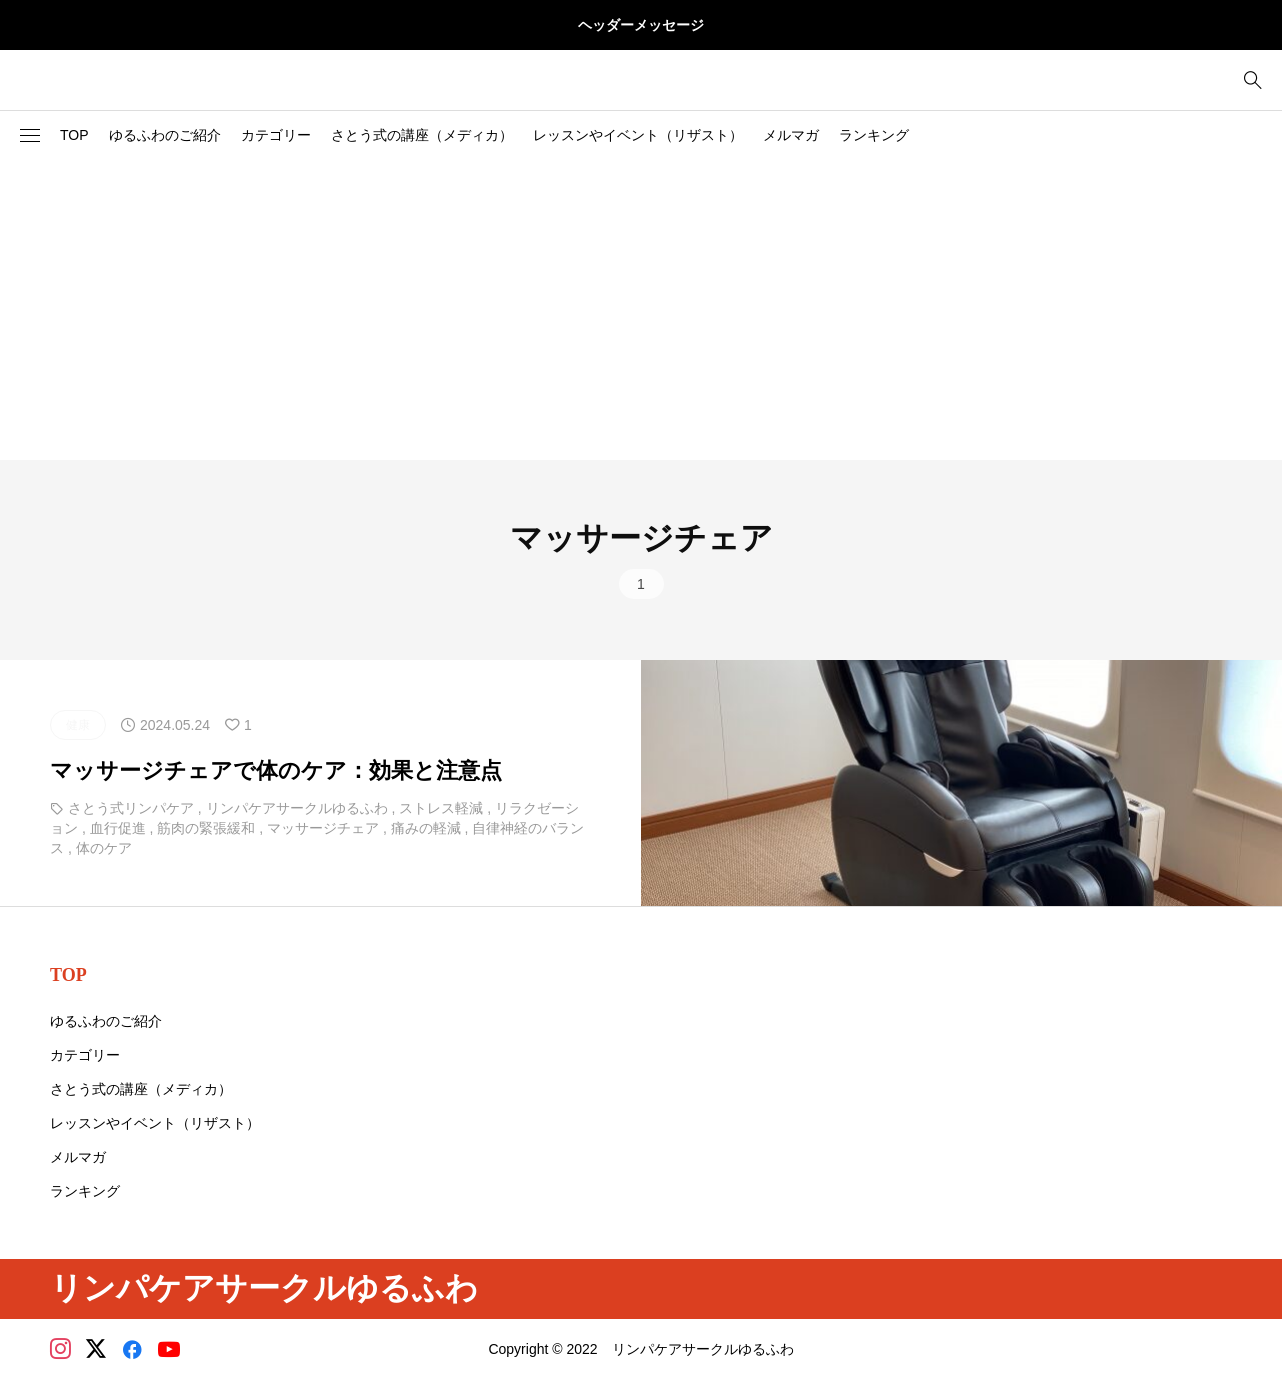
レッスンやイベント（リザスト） (638, 135)
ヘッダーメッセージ (641, 25)
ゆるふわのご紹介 (165, 135)
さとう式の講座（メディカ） (422, 135)
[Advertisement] (641, 310)
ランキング (874, 135)
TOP (74, 135)
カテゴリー (276, 135)
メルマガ (791, 135)
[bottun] (1252, 80)
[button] (30, 136)
